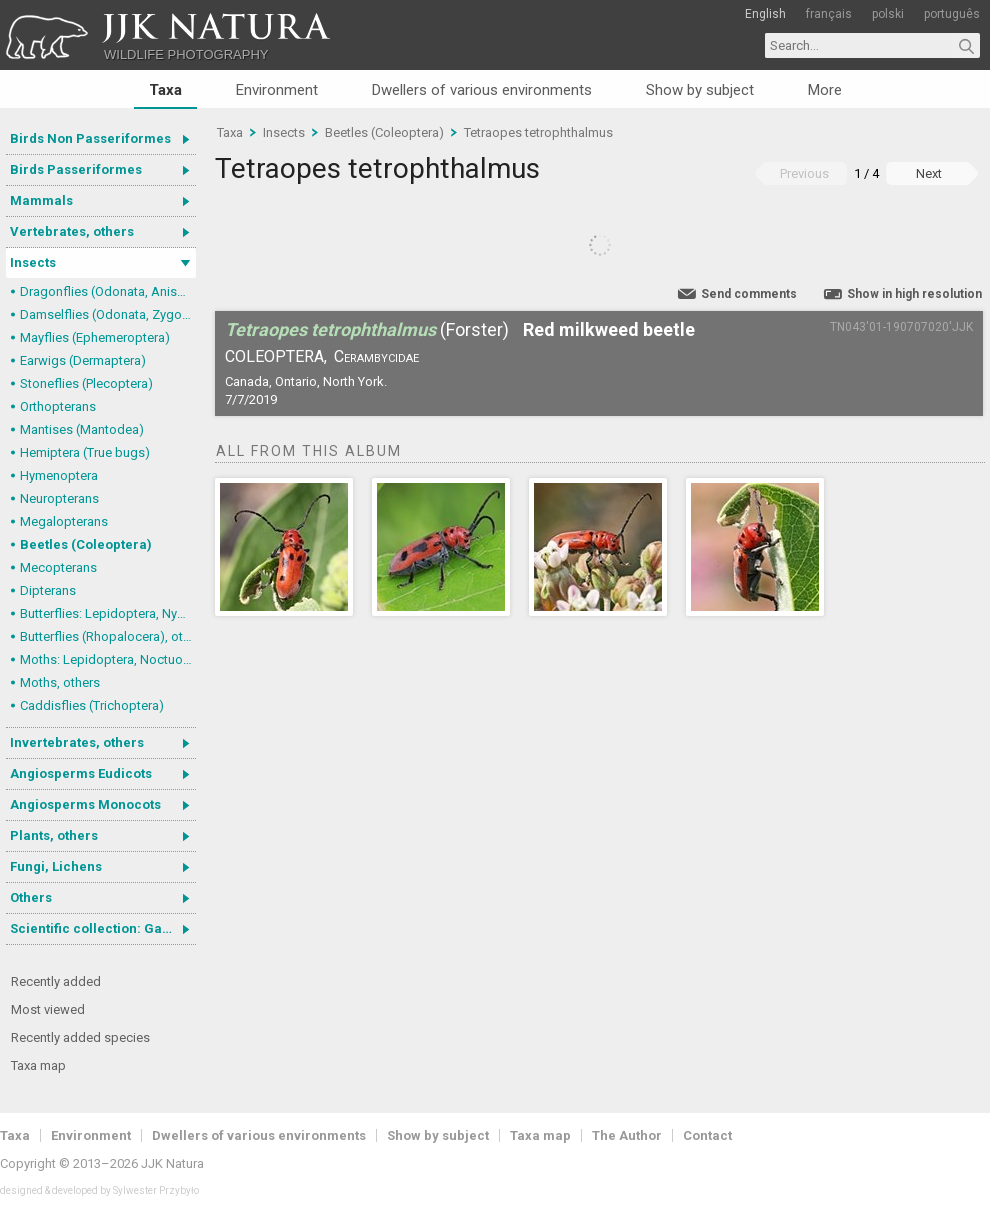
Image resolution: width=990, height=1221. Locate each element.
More (825, 90)
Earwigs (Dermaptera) (83, 360)
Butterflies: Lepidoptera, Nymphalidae (108, 613)
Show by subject (700, 90)
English (765, 14)
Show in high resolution (914, 294)
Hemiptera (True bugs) (85, 452)
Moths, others (60, 682)
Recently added (56, 981)
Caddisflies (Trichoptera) (92, 705)
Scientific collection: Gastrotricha (103, 928)
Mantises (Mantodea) (82, 429)
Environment (277, 90)
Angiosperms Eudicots (81, 773)
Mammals (41, 200)
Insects (33, 262)
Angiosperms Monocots (85, 804)
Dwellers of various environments (482, 90)
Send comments (749, 294)
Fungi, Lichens (56, 866)
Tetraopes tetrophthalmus (538, 132)
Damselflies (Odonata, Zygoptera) (108, 314)
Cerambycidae (376, 356)
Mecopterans (58, 567)
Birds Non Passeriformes (90, 138)
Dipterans (48, 590)
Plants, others (54, 835)
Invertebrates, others (77, 742)
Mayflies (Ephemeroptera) (95, 337)
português (952, 14)
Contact (707, 1135)
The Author (627, 1135)
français (829, 14)
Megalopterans (64, 521)
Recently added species (80, 1037)
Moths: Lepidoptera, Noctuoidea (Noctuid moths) (108, 659)
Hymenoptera (59, 475)
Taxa (165, 90)
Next (929, 173)
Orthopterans (58, 406)
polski (888, 14)
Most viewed (48, 1009)
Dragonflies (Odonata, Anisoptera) (108, 291)
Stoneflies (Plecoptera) (86, 383)
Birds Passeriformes (76, 169)
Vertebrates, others (72, 231)
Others (31, 897)
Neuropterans (59, 498)
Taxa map (38, 1065)
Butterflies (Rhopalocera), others (108, 636)
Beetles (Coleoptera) (86, 544)
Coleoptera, (276, 356)
